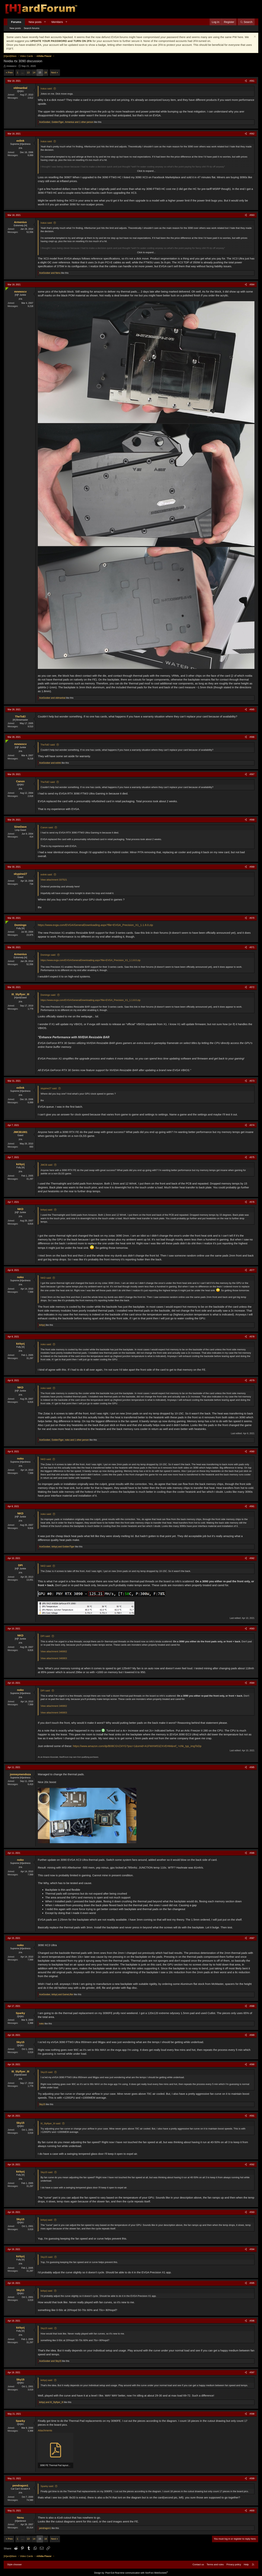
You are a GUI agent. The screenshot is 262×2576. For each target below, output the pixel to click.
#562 (251, 133)
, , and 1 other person (66, 122)
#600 (251, 2510)
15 (39, 72)
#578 (251, 1336)
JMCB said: (47, 1164)
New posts (35, 21)
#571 (251, 947)
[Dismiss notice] (254, 37)
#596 (251, 2320)
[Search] (246, 21)
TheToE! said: (48, 744)
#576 (251, 1202)
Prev (10, 72)
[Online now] (6, 288)
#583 (251, 1628)
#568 (251, 819)
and (50, 273)
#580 (251, 1451)
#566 (251, 737)
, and (57, 1546)
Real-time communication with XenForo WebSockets (141, 2573)
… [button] (22, 72)
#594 (251, 2249)
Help (246, 2564)
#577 (251, 1270)
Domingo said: (48, 954)
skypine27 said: (49, 1088)
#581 (251, 1506)
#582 (251, 1558)
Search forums (31, 28)
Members (57, 21)
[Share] (246, 81)
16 (45, 72)
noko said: (46, 1344)
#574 (251, 1125)
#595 (251, 2283)
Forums (16, 21)
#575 (251, 1157)
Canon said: (47, 827)
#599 (251, 2478)
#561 (251, 81)
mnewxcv (11, 66)
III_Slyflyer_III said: (51, 2123)
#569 (251, 867)
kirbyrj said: (47, 1209)
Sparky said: (47, 2486)
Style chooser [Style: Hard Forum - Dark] (14, 2564)
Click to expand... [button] (146, 171)
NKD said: (46, 1277)
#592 (251, 2164)
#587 (251, 1938)
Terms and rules (215, 2564)
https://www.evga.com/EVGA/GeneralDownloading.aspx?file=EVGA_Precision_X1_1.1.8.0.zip (95, 925)
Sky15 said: (47, 2072)
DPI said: (45, 1636)
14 (34, 72)
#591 (251, 2116)
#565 (251, 709)
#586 (251, 1853)
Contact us (198, 2564)
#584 (251, 1683)
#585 (251, 1767)
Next (53, 72)
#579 (251, 1380)
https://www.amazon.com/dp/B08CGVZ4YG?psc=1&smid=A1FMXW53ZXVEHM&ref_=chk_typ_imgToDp (137, 1746)
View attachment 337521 (54, 879)
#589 (251, 2035)
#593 (251, 2212)
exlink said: (46, 874)
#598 (251, 2414)
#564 (251, 284)
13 (28, 72)
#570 (251, 918)
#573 (251, 1081)
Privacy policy (233, 2564)
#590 (251, 2064)
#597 (251, 2372)
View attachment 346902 (54, 1651)
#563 (251, 215)
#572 (251, 987)
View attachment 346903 (54, 1658)
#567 (251, 774)
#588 (251, 2006)
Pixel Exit (109, 2573)
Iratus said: (46, 88)
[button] (45, 21)
